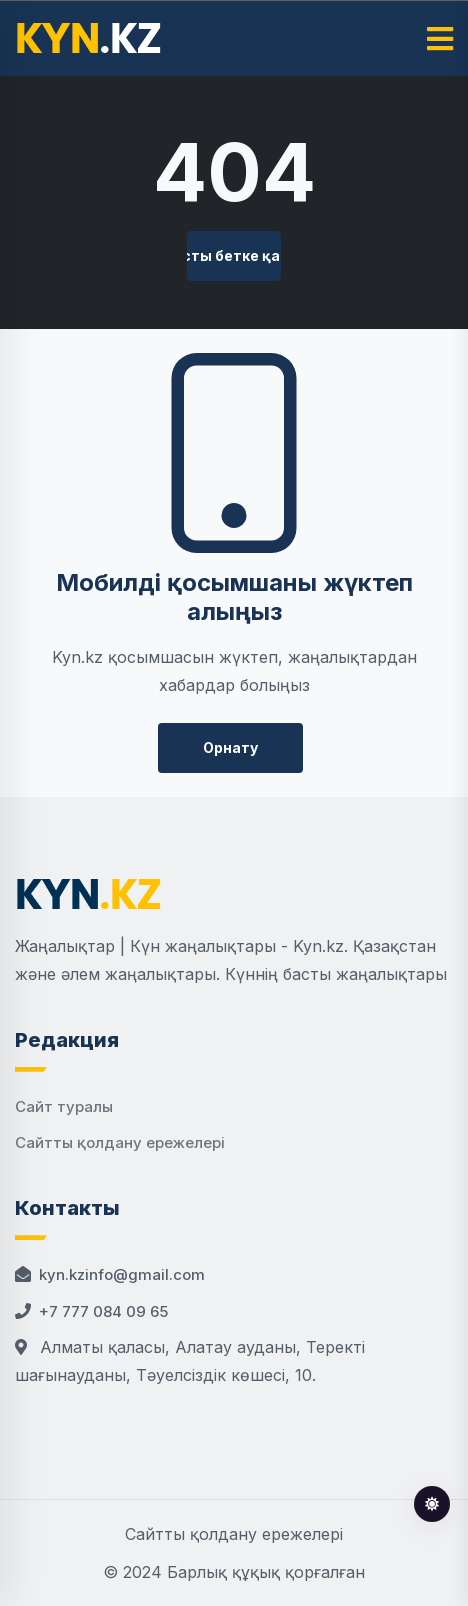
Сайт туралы (64, 1106)
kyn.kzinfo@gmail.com (122, 1274)
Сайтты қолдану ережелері (120, 1142)
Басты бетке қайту (234, 255)
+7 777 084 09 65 (103, 1311)
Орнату (230, 747)
